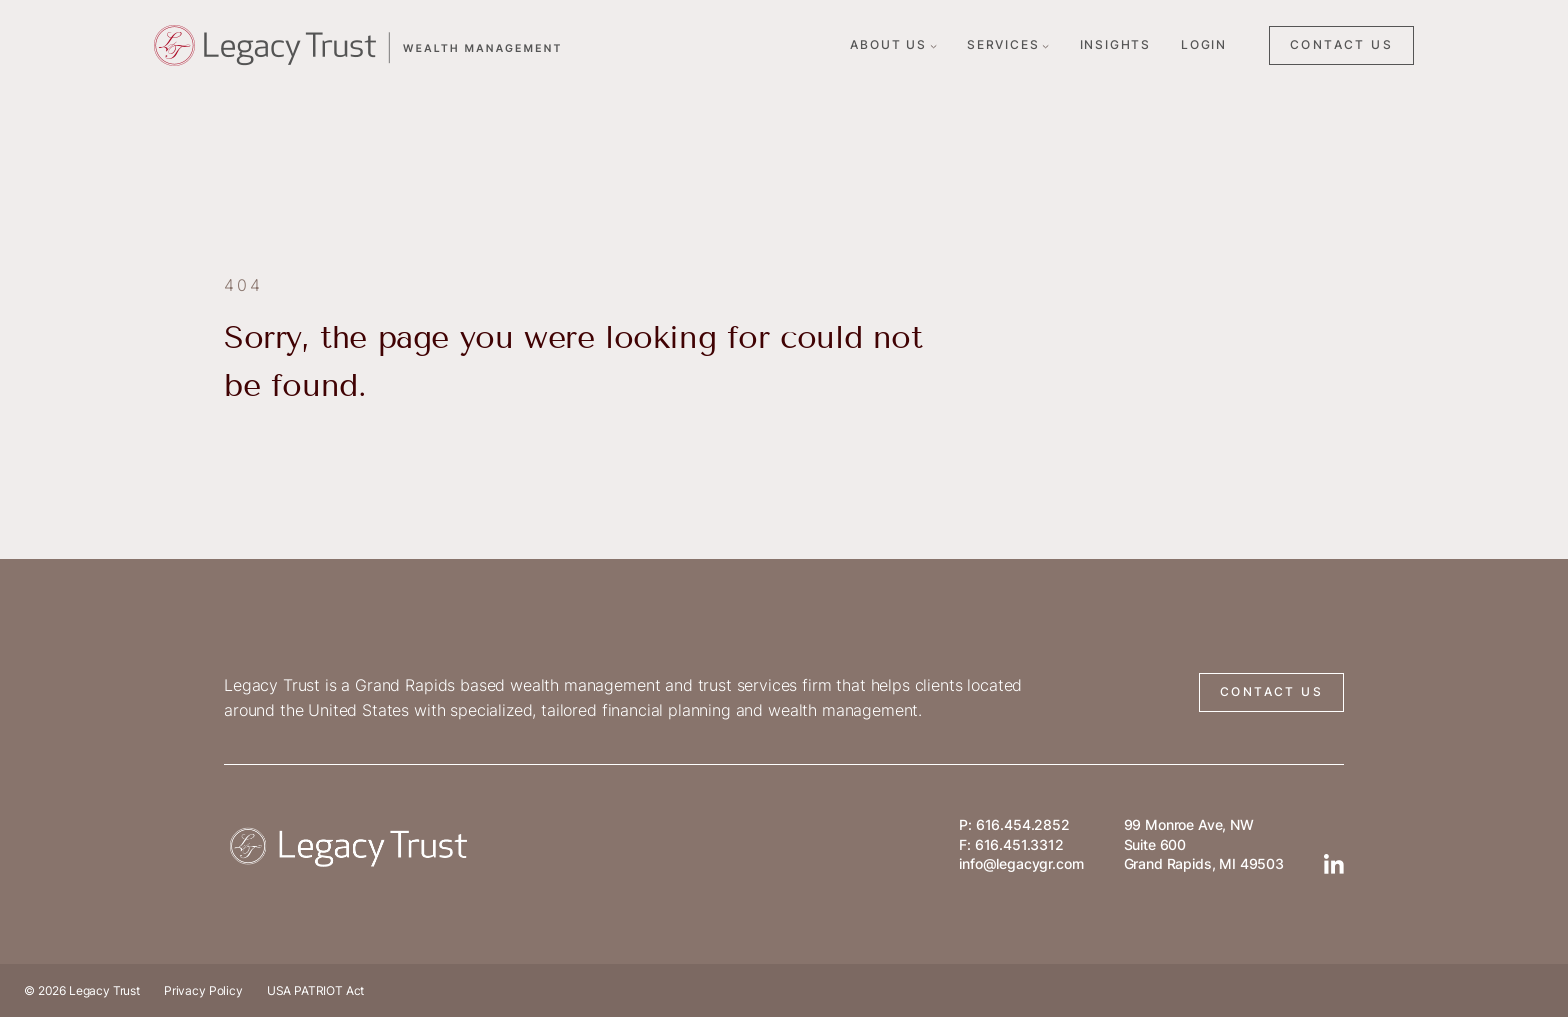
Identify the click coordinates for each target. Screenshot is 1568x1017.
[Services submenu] (1045, 45)
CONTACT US (1341, 44)
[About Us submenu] (933, 45)
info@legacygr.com (1021, 863)
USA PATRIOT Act (316, 990)
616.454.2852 (1023, 824)
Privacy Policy (203, 990)
